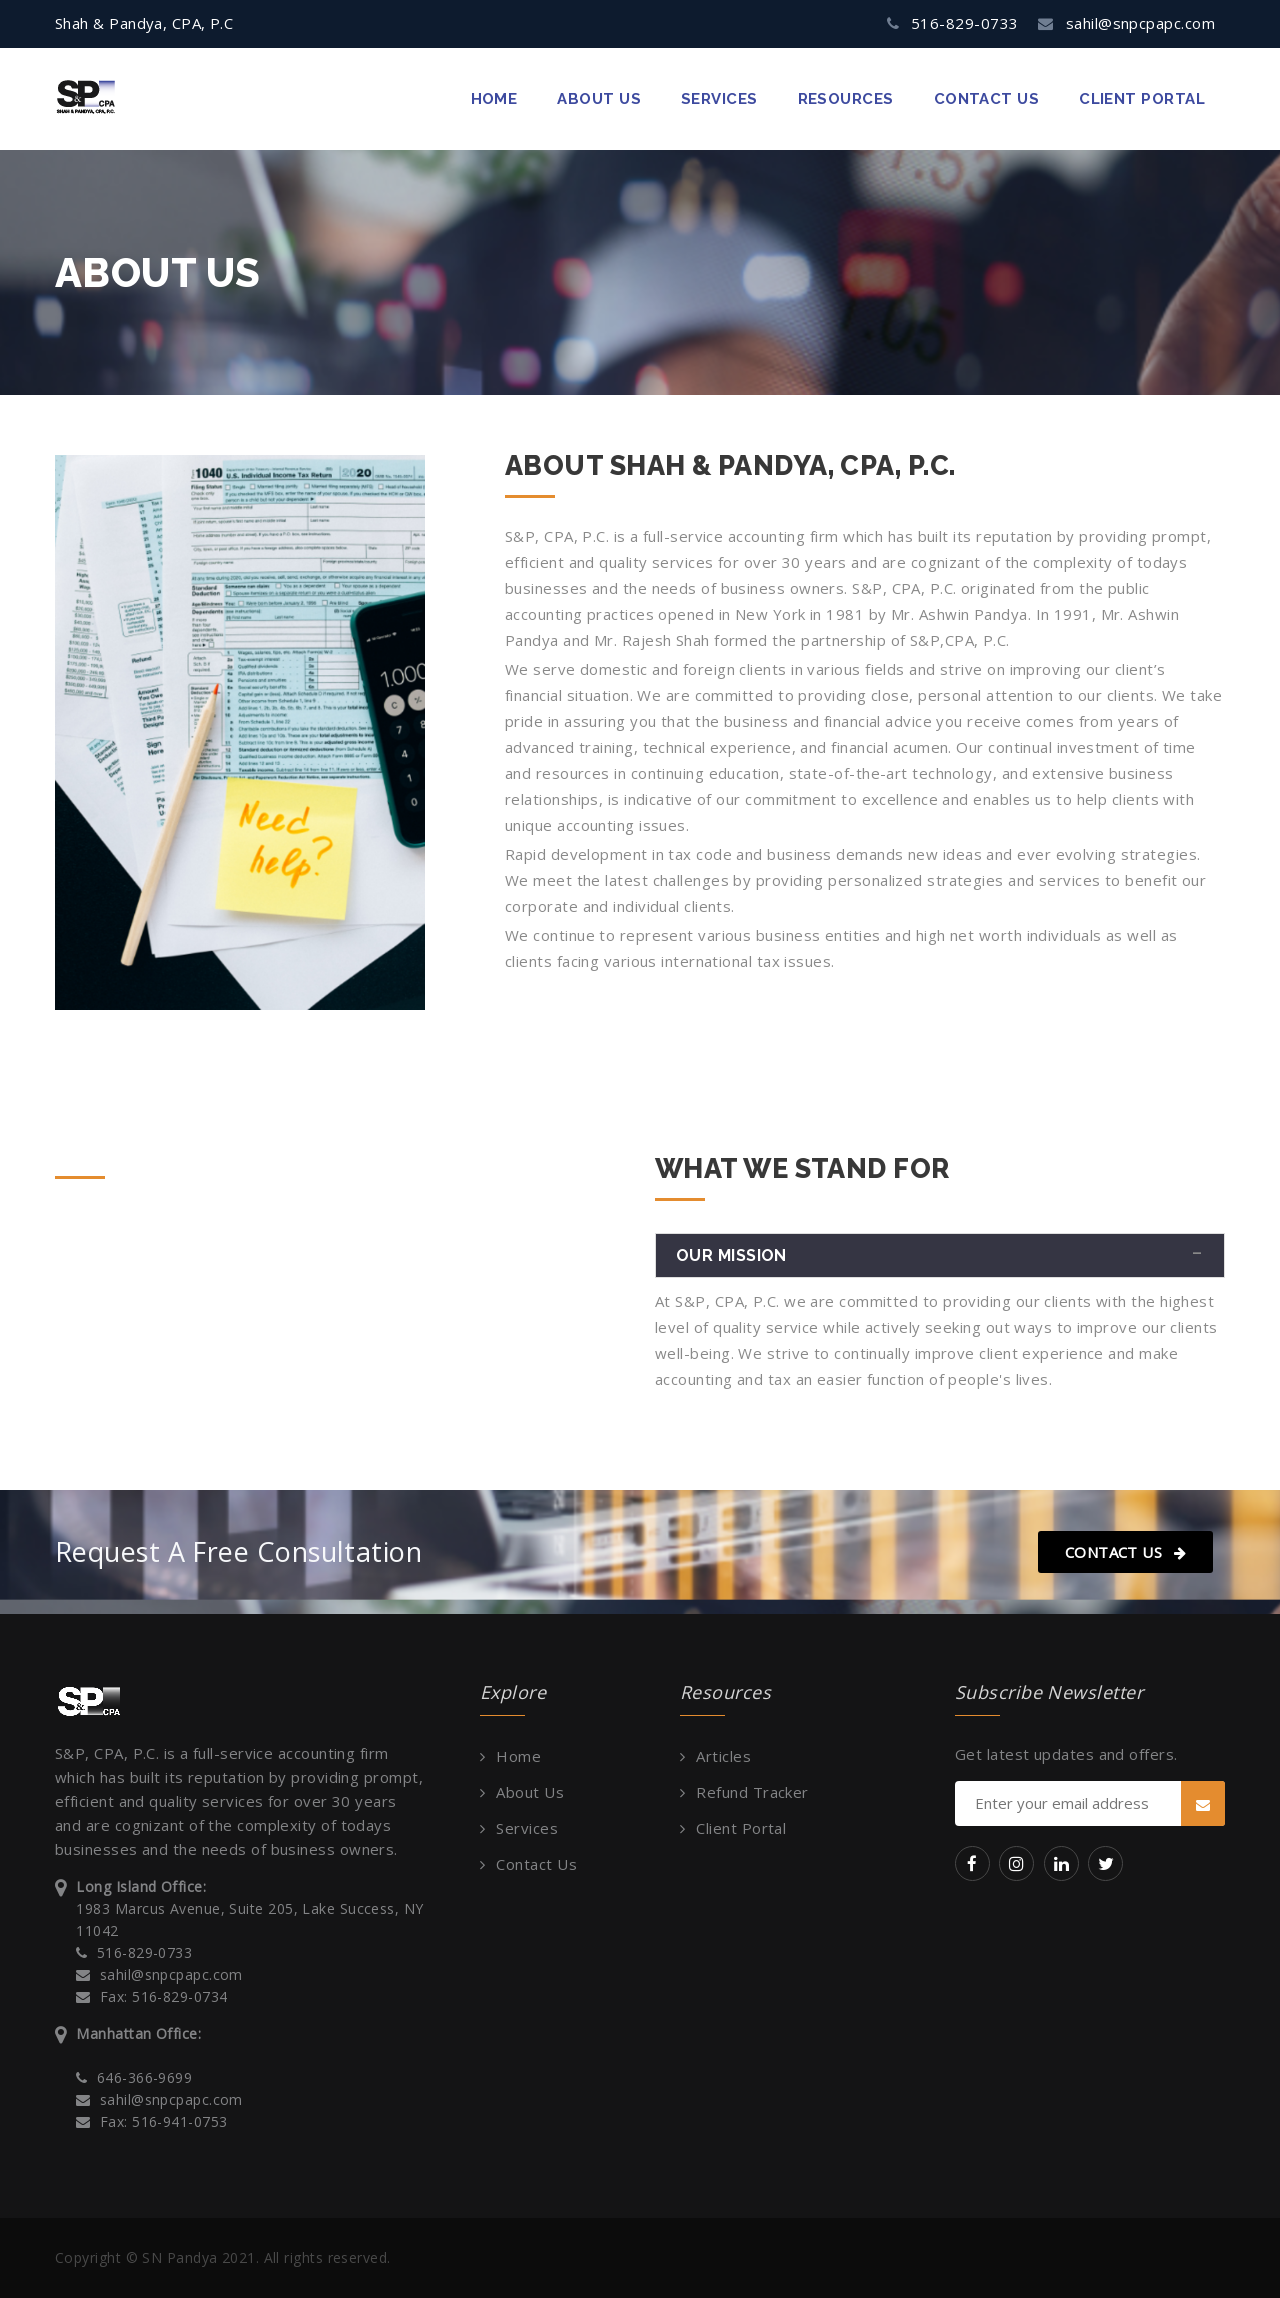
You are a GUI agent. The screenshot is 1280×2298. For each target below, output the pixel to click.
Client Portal (1142, 99)
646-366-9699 (144, 2077)
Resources (846, 99)
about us (599, 99)
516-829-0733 (964, 23)
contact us (987, 99)
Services (719, 99)
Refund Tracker (752, 1792)
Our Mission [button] (731, 1255)
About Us (530, 1792)
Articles (723, 1756)
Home (494, 99)
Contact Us (1125, 1552)
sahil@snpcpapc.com (1140, 23)
